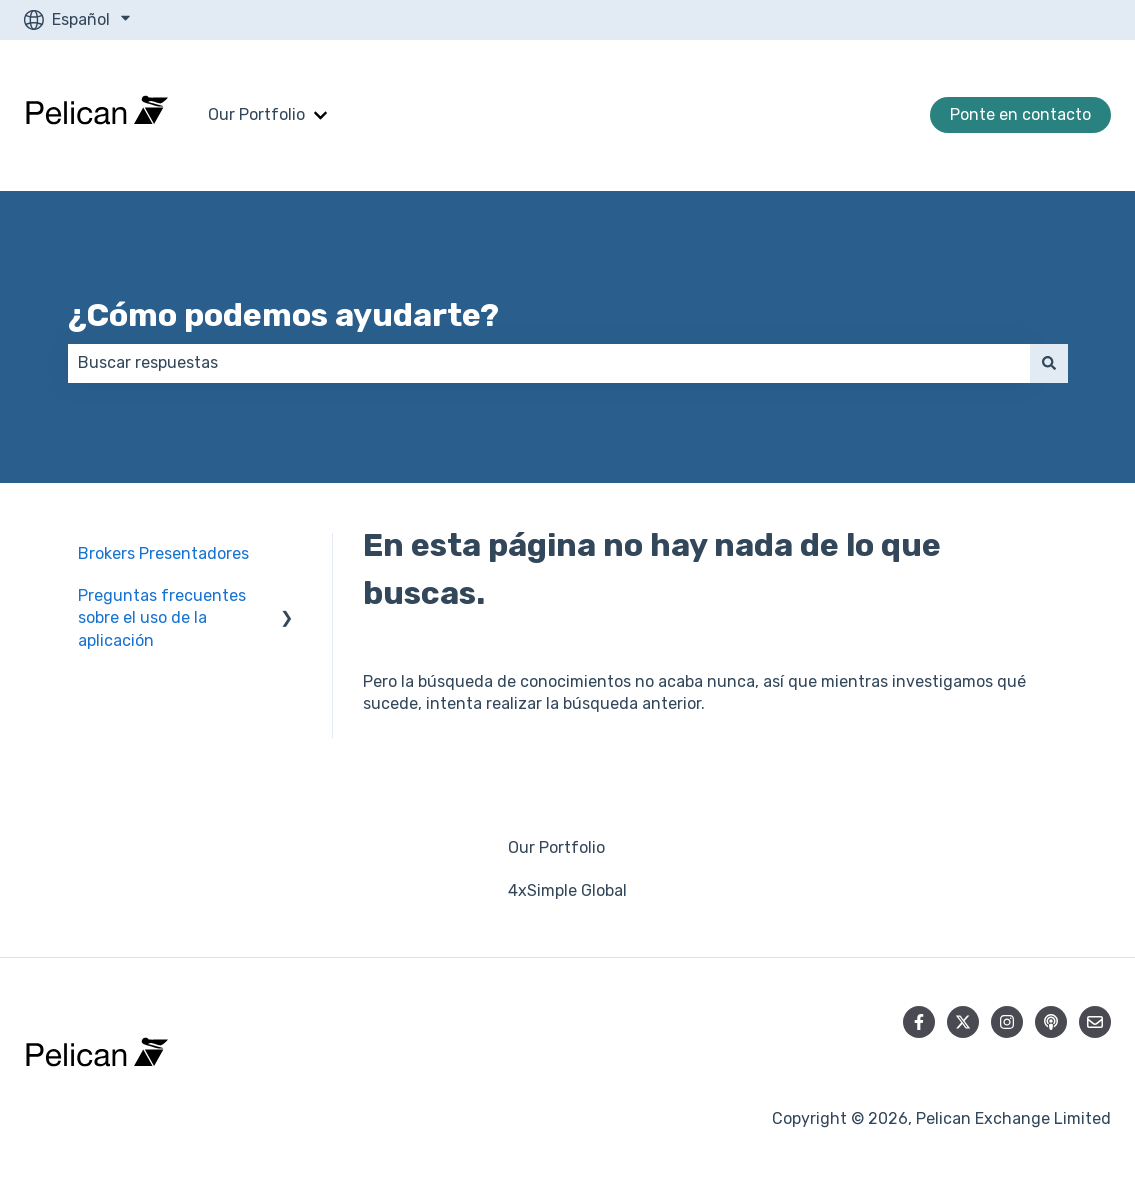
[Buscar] (1049, 363)
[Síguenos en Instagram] (1007, 1022)
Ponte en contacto (1020, 114)
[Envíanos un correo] (1095, 1022)
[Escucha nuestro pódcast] (1051, 1022)
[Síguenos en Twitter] (963, 1022)
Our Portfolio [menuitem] (556, 847)
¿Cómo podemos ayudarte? (283, 315)
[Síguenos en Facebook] (919, 1022)
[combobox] (549, 363)
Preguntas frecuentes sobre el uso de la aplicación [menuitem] (162, 618)
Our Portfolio (256, 114)
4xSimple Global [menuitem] (567, 890)
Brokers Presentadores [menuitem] (163, 553)
